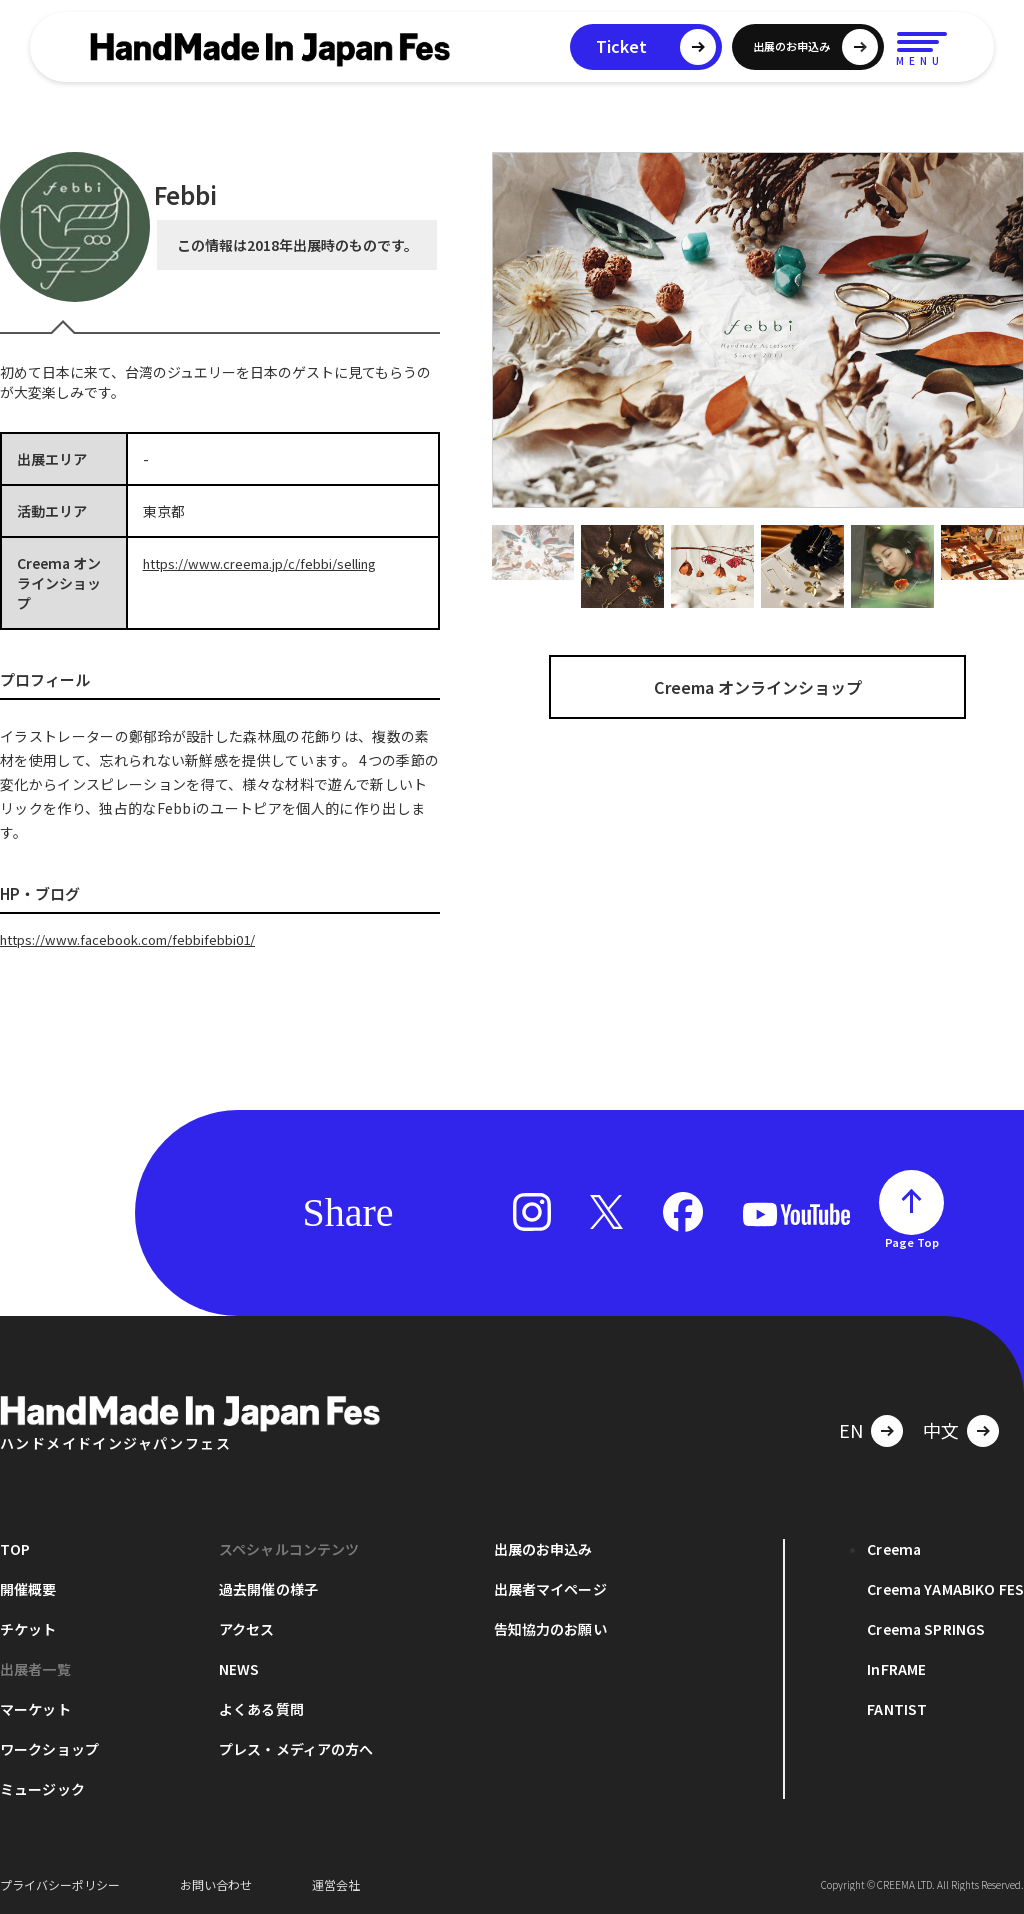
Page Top (912, 1241)
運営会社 (336, 1883)
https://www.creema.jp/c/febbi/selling (269, 563)
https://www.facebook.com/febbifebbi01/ (138, 939)
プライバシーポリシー (60, 1883)
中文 (941, 1429)
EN (851, 1429)
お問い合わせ (216, 1883)
